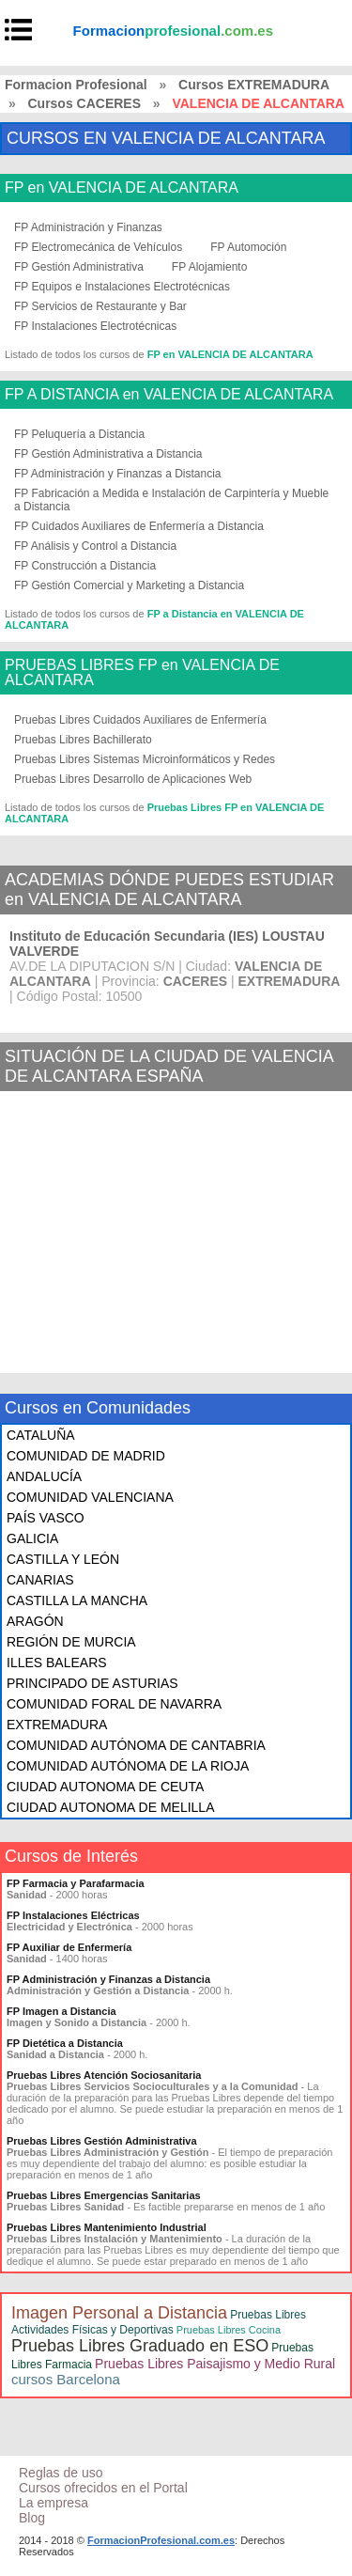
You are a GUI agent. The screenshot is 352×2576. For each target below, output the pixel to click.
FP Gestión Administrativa (79, 266)
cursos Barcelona (65, 2379)
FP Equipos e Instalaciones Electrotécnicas (122, 286)
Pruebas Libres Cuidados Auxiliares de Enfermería (140, 719)
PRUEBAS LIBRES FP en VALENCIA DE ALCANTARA (142, 673)
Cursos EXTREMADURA (253, 84)
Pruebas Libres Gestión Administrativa (102, 2141)
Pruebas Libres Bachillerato (83, 739)
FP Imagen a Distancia (61, 2011)
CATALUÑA (41, 1435)
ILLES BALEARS (57, 1662)
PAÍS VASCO (45, 1517)
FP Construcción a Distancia (85, 565)
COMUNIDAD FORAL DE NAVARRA (114, 1703)
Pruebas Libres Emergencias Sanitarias (104, 2195)
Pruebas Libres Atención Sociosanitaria (104, 2075)
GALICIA (32, 1538)
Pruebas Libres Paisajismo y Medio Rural (215, 2363)
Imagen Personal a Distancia (119, 2312)
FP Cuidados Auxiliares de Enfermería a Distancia (139, 526)
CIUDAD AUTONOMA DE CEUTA (105, 1786)
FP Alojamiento (210, 266)
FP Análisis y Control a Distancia (95, 546)
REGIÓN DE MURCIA (71, 1641)
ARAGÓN (35, 1621)
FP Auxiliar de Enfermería (69, 1947)
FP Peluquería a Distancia (79, 434)
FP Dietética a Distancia (65, 2043)
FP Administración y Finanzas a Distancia (118, 473)
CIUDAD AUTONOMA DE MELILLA (110, 1807)
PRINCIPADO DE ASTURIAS (92, 1683)
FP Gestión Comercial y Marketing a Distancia (129, 585)
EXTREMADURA (57, 1724)
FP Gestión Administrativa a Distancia (108, 454)
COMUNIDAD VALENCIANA (90, 1497)
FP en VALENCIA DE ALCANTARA (121, 187)
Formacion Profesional (76, 84)
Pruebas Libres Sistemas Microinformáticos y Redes (144, 759)
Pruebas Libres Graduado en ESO (139, 2345)
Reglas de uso (61, 2472)
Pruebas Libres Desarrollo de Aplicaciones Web (133, 779)
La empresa (53, 2502)
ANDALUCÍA (44, 1476)
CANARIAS (40, 1579)
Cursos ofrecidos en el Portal (103, 2487)
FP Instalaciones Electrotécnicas (95, 326)
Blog (32, 2517)
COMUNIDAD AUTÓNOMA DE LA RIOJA (128, 1765)
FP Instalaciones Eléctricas (73, 1915)
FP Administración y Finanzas (88, 227)
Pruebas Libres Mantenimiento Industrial (107, 2227)
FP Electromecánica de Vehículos (98, 247)
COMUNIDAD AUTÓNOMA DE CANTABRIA (136, 1745)
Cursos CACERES (84, 103)
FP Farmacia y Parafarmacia (76, 1883)
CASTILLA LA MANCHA (77, 1600)
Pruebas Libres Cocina (228, 2329)
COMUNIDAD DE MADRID (86, 1455)
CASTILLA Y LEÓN (63, 1559)
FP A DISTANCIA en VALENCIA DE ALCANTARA (169, 394)
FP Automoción (248, 247)
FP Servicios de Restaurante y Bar (100, 306)
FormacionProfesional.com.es (161, 2540)
